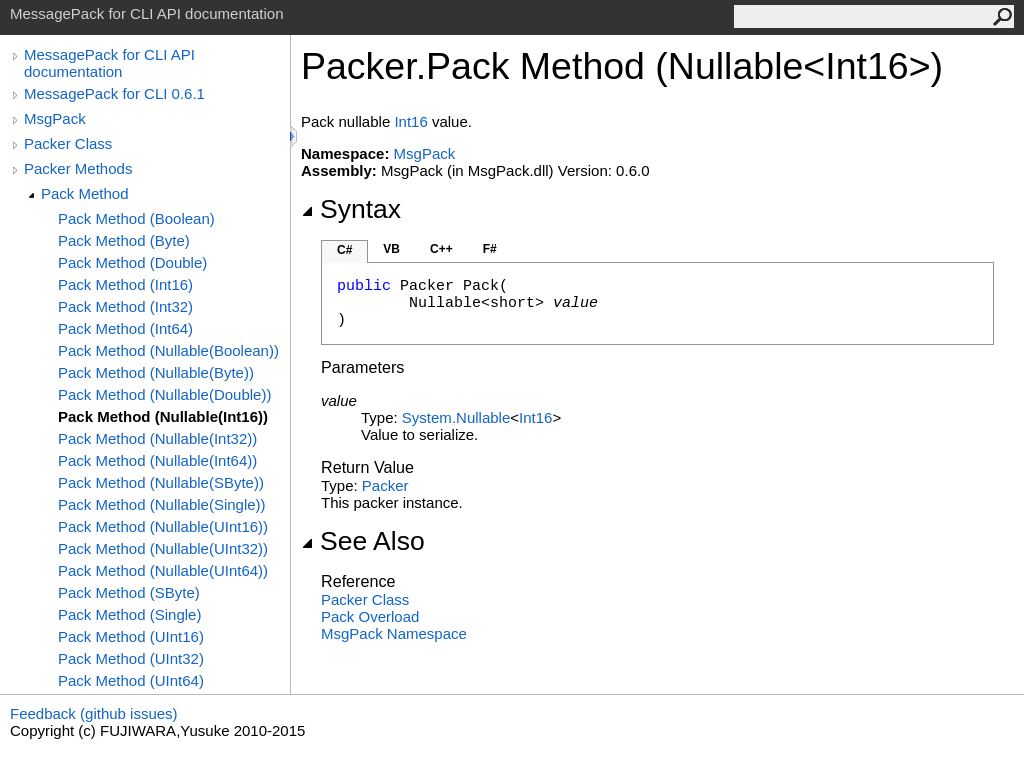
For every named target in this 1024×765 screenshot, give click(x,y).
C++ (441, 249)
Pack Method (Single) (129, 614)
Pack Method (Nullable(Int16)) (163, 416)
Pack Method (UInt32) (131, 658)
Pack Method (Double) (132, 262)
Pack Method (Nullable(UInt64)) (163, 570)
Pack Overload (370, 616)
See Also (363, 541)
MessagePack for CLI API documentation (109, 63)
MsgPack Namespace (394, 633)
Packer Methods (78, 168)
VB (391, 249)
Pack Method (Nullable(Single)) (162, 504)
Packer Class (68, 143)
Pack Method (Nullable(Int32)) (157, 438)
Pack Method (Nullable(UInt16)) (163, 526)
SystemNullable (456, 417)
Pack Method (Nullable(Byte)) (156, 372)
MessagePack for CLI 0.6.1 (114, 93)
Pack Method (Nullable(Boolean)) (168, 350)
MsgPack (55, 118)
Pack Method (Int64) (125, 328)
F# (490, 249)
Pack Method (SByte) (129, 592)
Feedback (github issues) (94, 713)
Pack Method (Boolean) (136, 218)
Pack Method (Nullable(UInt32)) (163, 548)
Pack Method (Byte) (124, 240)
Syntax (351, 209)
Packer (385, 485)
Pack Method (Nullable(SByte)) (161, 482)
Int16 (410, 121)
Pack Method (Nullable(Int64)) (157, 460)
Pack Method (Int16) (125, 284)
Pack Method (85, 193)
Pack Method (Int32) (125, 306)
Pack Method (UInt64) (131, 680)
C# (344, 250)
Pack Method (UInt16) (131, 636)
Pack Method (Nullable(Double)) (164, 394)
